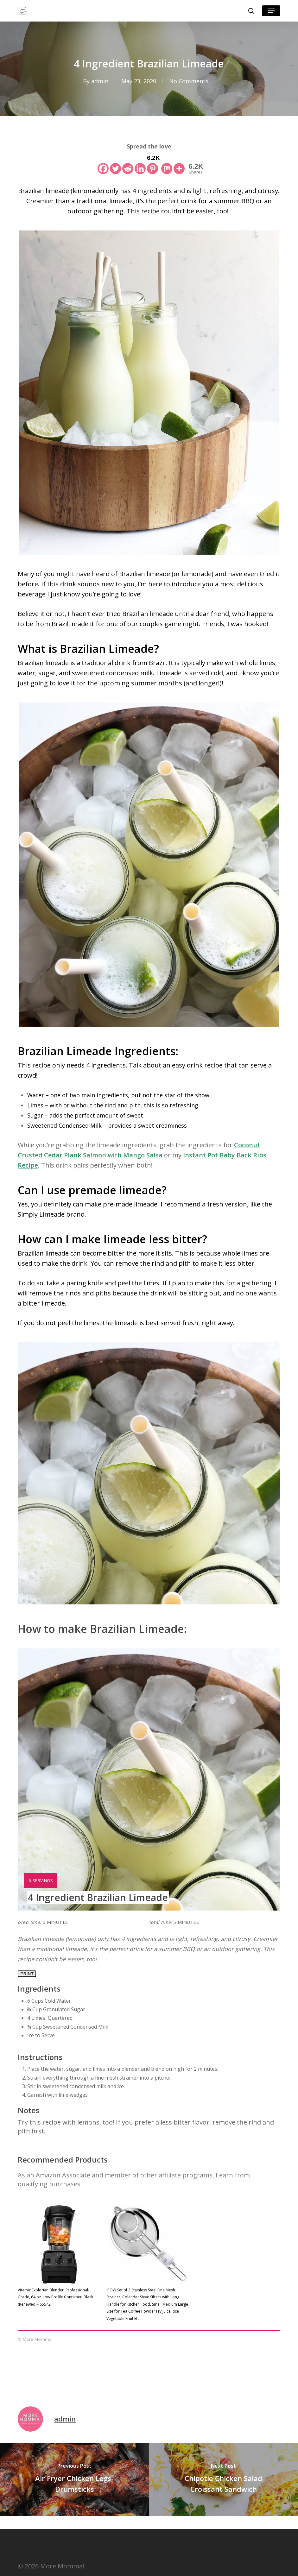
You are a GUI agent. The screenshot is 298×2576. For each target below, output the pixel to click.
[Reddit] (127, 163)
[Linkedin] (140, 163)
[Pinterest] (153, 163)
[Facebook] (103, 163)
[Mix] (166, 163)
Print (27, 1973)
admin (99, 81)
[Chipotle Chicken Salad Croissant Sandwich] (223, 2479)
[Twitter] (115, 163)
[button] (271, 11)
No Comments (188, 81)
